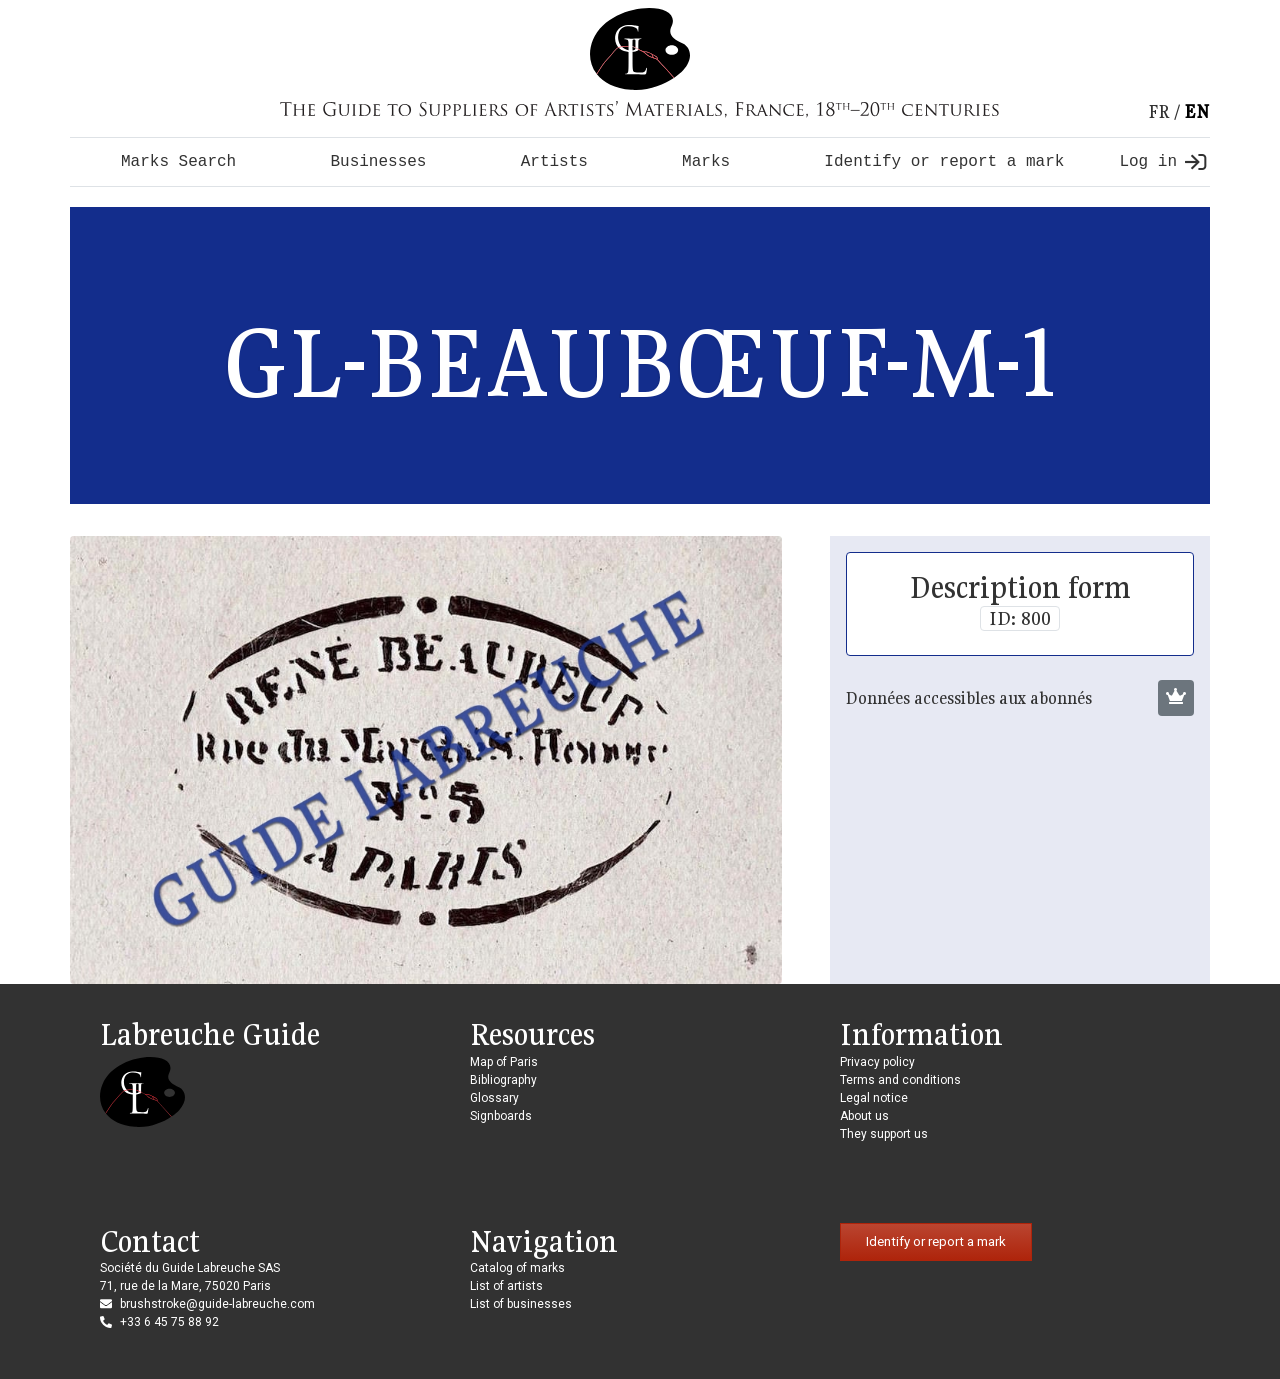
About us (864, 1116)
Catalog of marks (517, 1268)
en (1197, 111)
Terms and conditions (900, 1080)
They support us (884, 1134)
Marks (706, 162)
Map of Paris (504, 1062)
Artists (554, 162)
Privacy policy (877, 1062)
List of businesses (521, 1304)
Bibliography (503, 1080)
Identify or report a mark (944, 162)
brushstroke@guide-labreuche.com (217, 1304)
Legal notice (874, 1098)
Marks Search (178, 162)
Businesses (378, 162)
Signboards (501, 1116)
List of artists (506, 1286)
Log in (1162, 162)
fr (1159, 111)
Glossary (494, 1098)
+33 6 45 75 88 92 (169, 1322)
